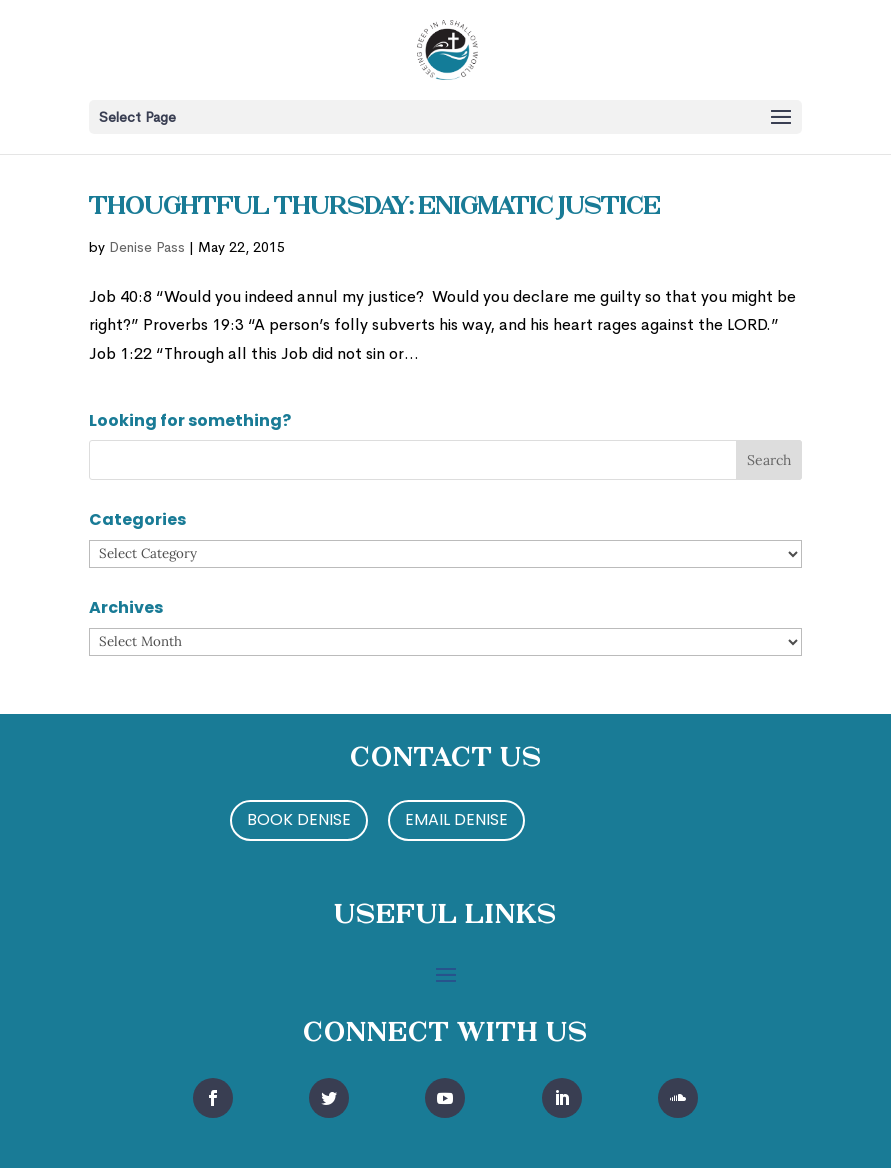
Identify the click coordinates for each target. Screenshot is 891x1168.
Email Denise (456, 819)
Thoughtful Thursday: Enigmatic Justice (374, 208)
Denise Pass (147, 247)
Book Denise (299, 819)
